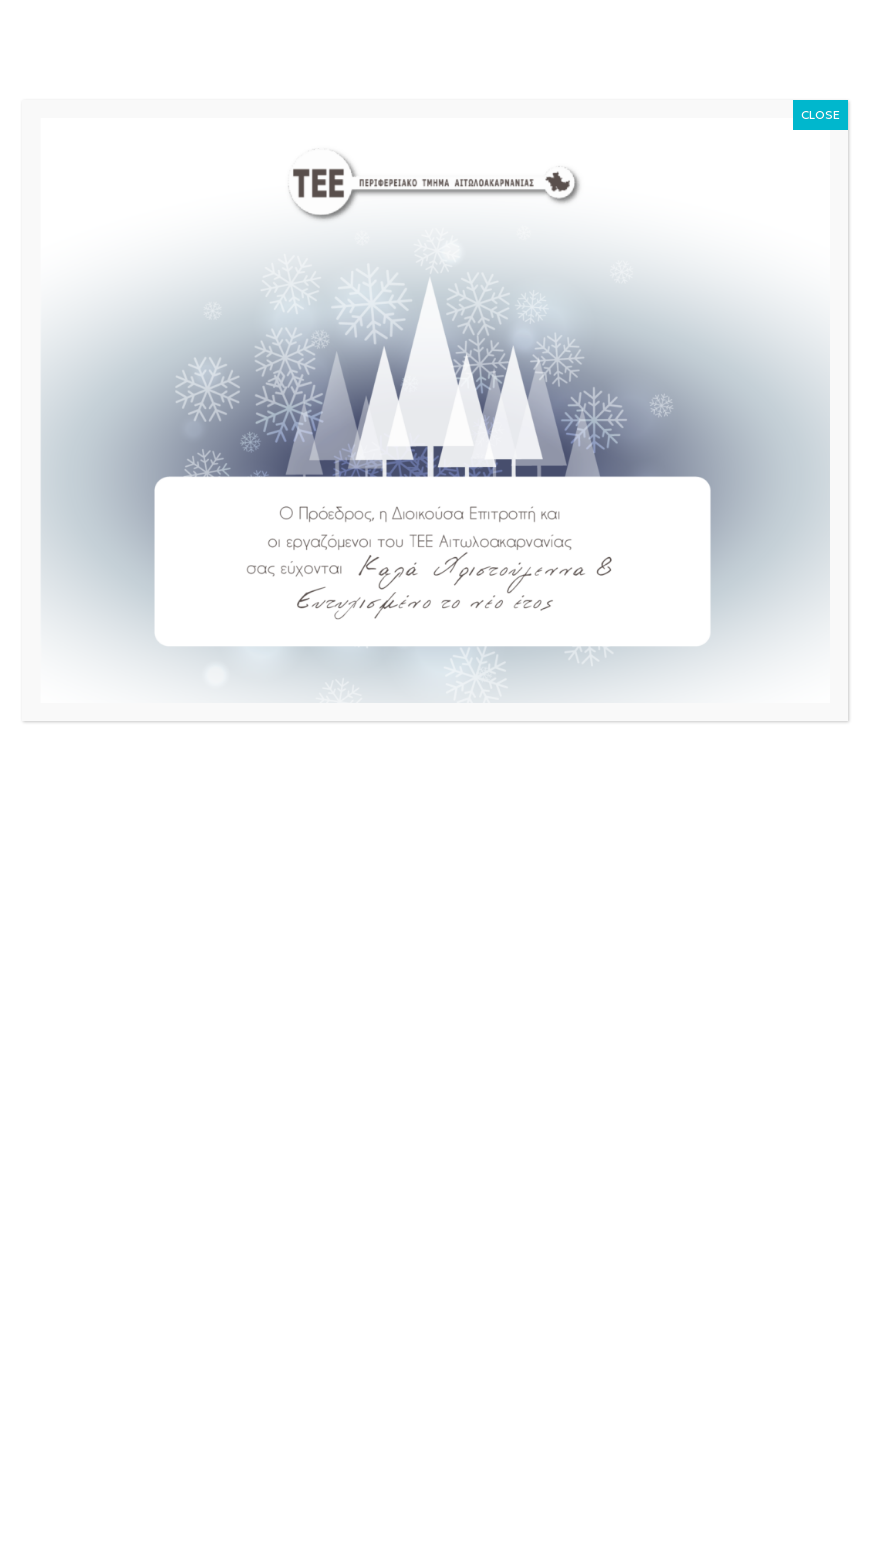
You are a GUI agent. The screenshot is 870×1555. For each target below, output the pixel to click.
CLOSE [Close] (820, 114)
